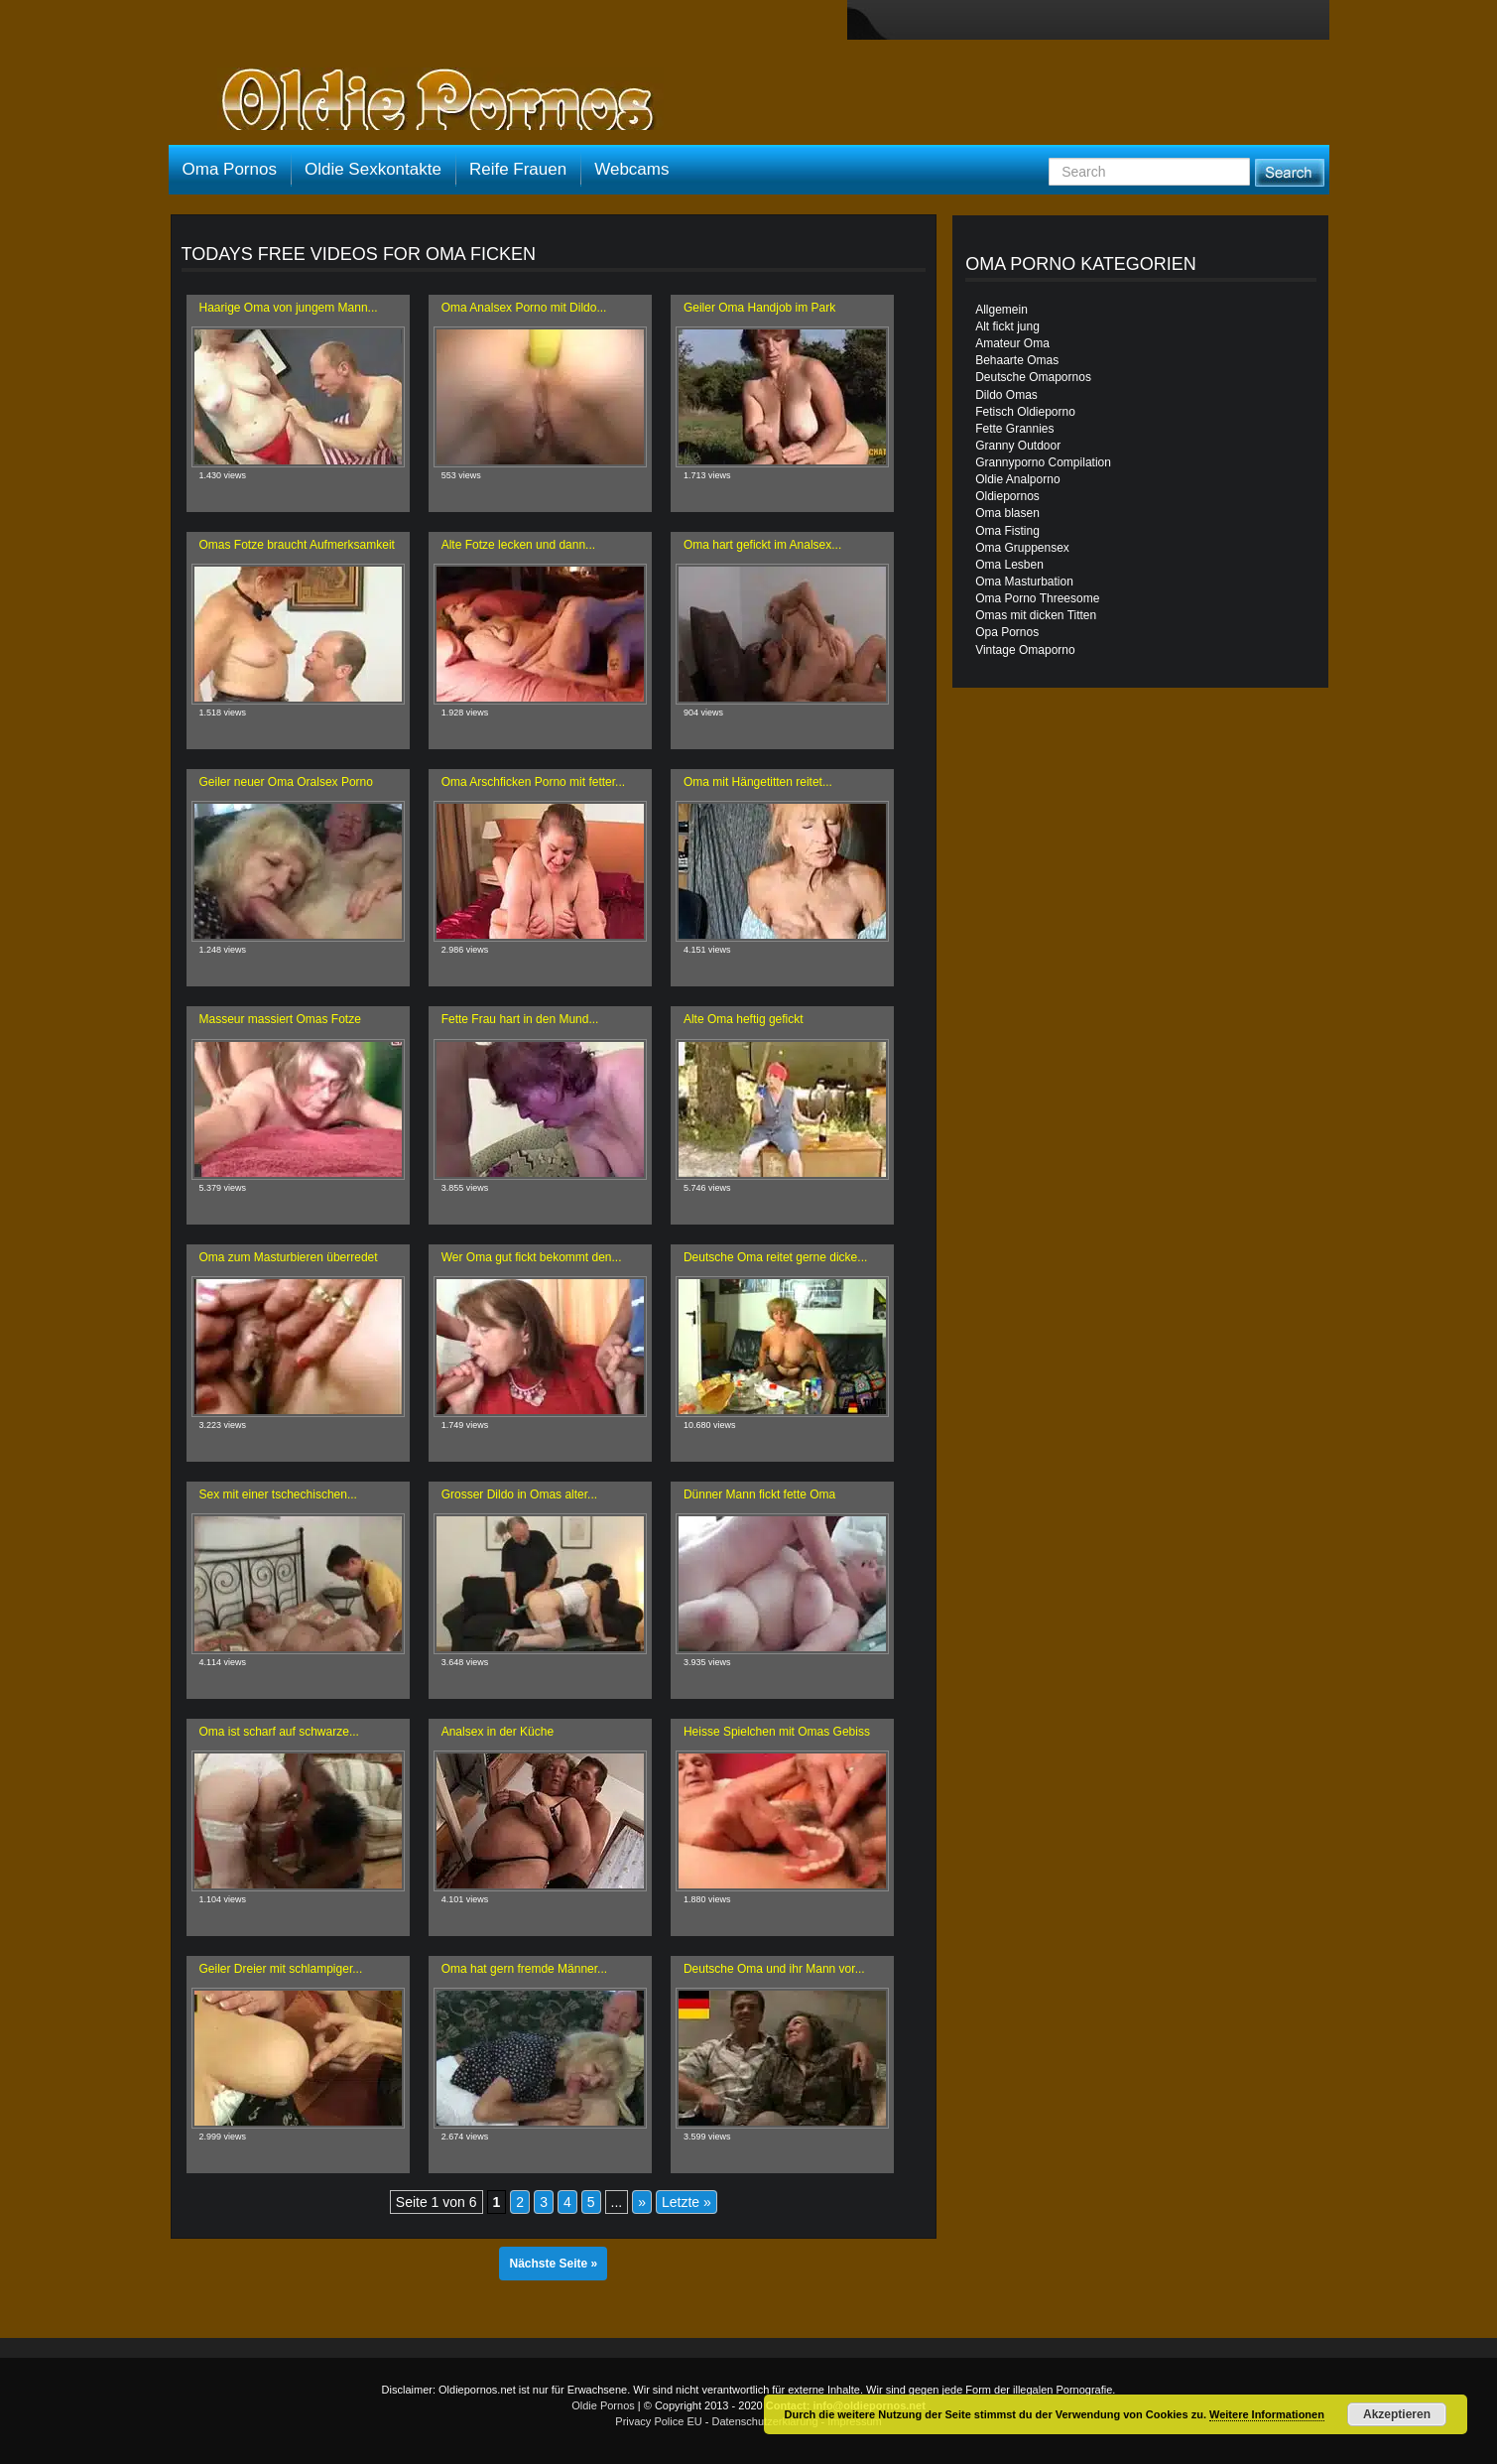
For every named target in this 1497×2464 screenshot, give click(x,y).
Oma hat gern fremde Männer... (524, 1969)
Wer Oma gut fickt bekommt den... (531, 1257)
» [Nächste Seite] (642, 2202)
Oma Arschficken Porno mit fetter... (533, 782)
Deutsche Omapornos (1033, 377)
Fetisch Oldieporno (1025, 412)
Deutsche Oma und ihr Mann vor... (774, 1969)
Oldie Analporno (1017, 479)
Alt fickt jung (1007, 326)
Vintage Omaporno (1025, 650)
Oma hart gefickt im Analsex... (762, 545)
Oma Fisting (1007, 531)
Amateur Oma (1012, 343)
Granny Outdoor (1017, 446)
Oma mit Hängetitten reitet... (758, 782)
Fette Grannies (1014, 429)
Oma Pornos (230, 169)
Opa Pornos (1007, 632)
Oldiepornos (1007, 496)
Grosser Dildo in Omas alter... (519, 1494)
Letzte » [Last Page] (686, 2202)
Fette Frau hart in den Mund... (520, 1019)
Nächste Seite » (553, 2263)
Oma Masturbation (1024, 581)
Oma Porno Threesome (1037, 598)
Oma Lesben (1009, 565)
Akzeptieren (1397, 2414)
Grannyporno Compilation (1043, 462)
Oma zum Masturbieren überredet (288, 1257)
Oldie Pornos (603, 2405)
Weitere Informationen (1266, 2414)
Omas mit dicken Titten (1035, 615)
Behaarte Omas (1017, 360)
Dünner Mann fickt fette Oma (759, 1494)
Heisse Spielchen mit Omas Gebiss (777, 1732)
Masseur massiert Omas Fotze (280, 1019)
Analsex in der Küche (497, 1732)
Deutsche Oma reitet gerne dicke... (775, 1257)
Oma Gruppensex (1022, 548)
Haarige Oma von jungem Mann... (288, 308)
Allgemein (1001, 310)
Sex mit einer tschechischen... (278, 1494)
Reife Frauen (517, 169)
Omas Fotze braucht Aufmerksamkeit (297, 545)
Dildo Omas (1006, 395)
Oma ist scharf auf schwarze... (279, 1732)
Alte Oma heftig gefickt (744, 1019)
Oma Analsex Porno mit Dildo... (524, 308)
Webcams (631, 169)
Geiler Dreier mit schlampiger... (281, 1969)
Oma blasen (1007, 513)
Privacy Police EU (658, 2421)
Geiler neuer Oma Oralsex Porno (286, 782)
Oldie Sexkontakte (373, 169)
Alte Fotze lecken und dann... (518, 545)
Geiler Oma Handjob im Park (759, 308)
